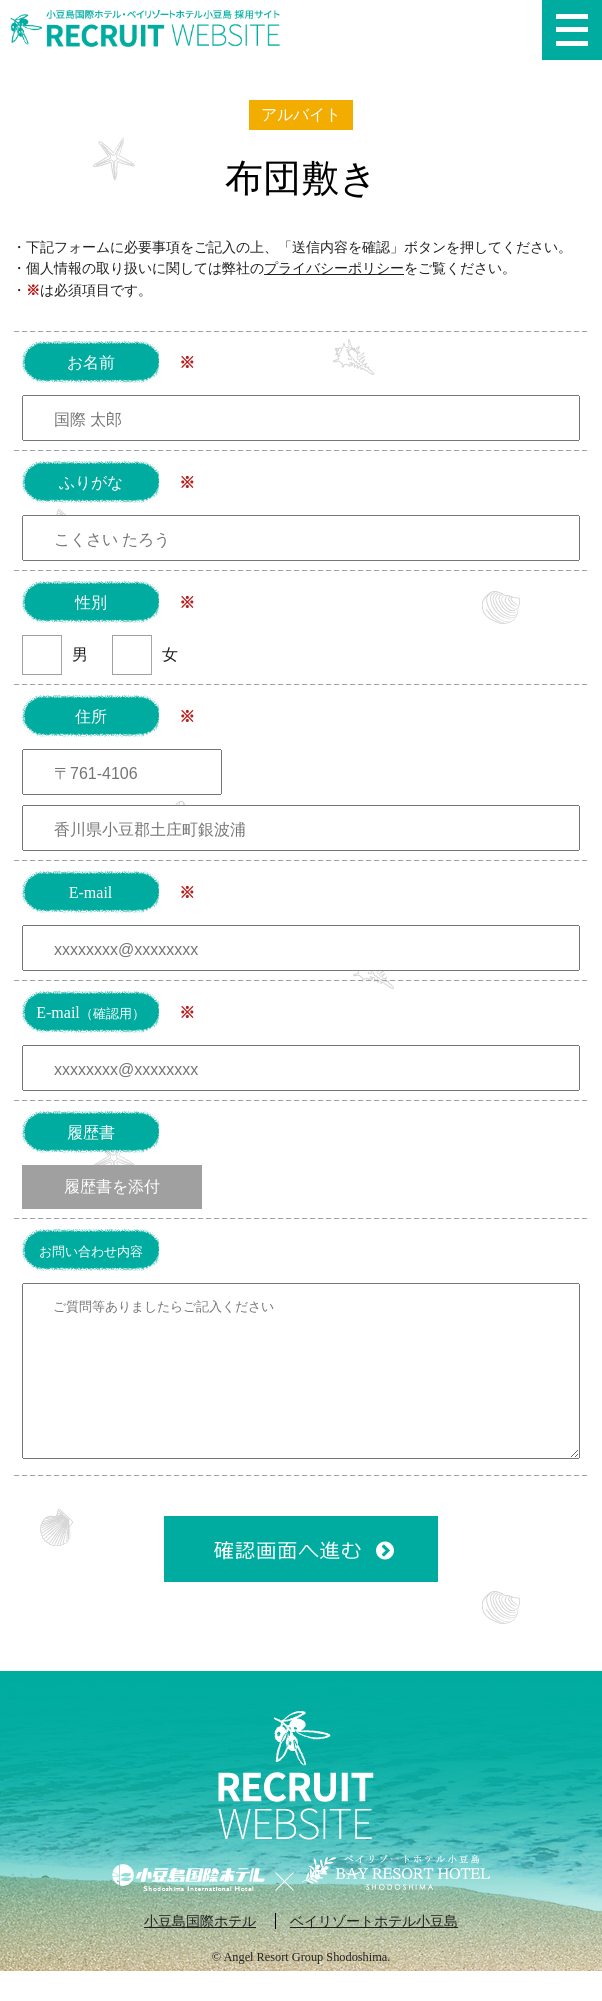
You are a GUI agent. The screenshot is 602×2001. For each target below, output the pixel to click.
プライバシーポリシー (334, 268)
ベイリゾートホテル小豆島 (374, 1951)
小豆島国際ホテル (200, 1951)
